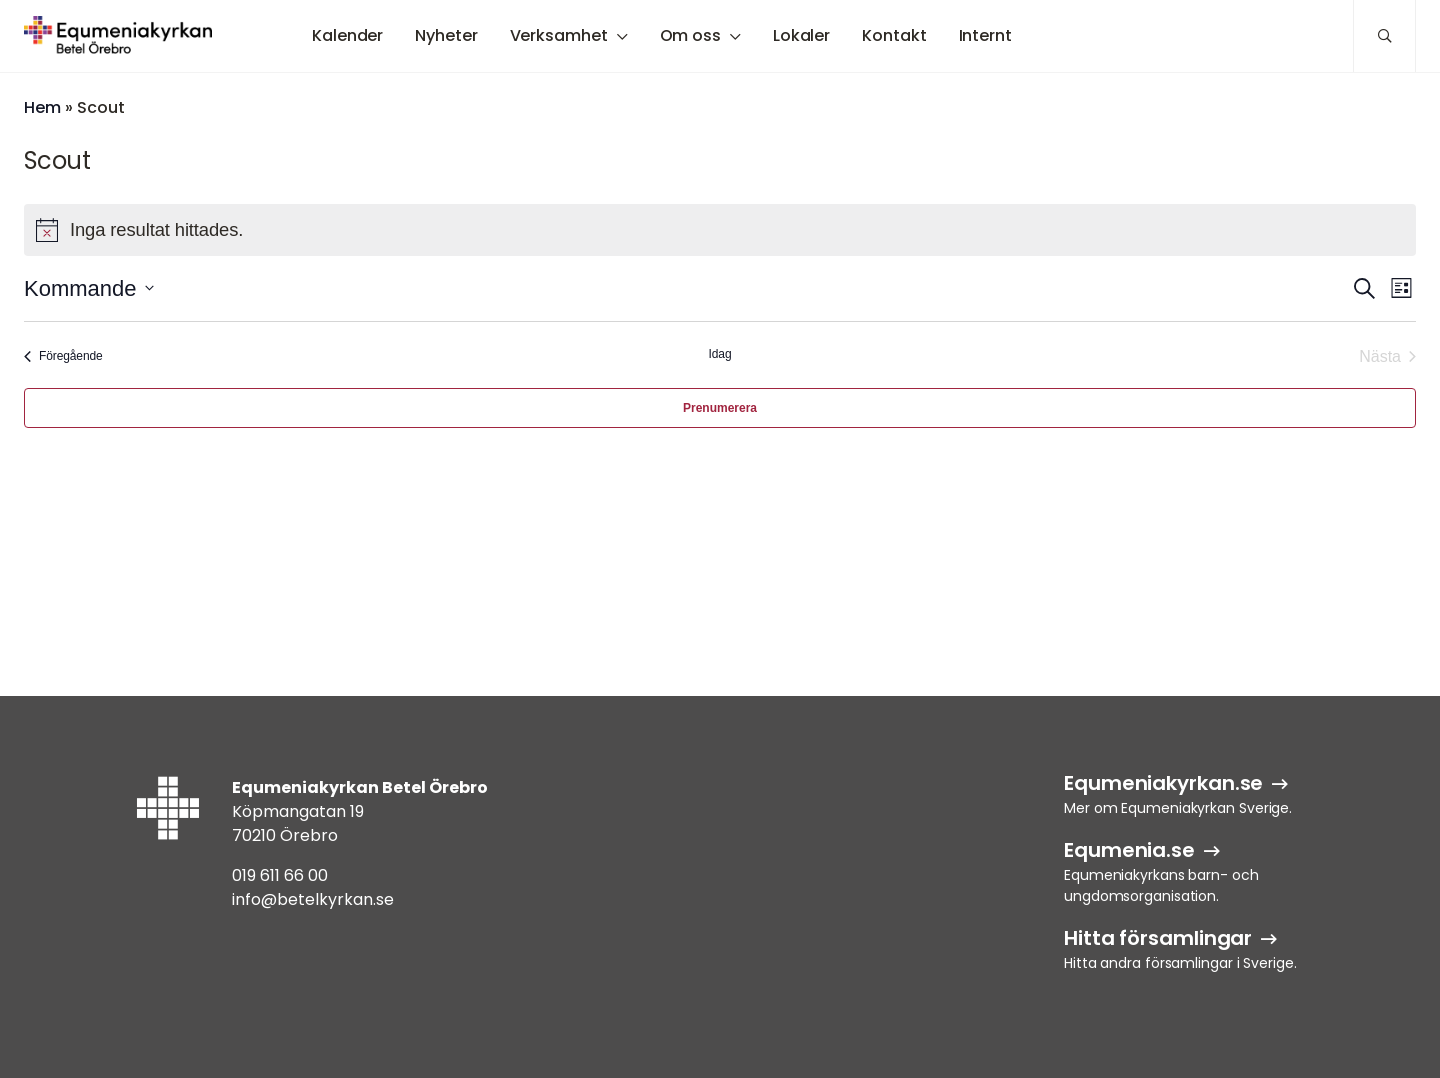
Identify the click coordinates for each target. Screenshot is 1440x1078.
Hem (42, 107)
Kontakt (894, 35)
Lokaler (801, 35)
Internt (985, 35)
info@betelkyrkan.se (313, 899)
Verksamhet (559, 35)
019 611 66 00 (280, 875)
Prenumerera (720, 408)
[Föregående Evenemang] (63, 357)
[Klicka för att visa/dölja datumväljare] (89, 288)
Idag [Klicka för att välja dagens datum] (720, 354)
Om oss (690, 35)
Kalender (347, 35)
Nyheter (446, 35)
